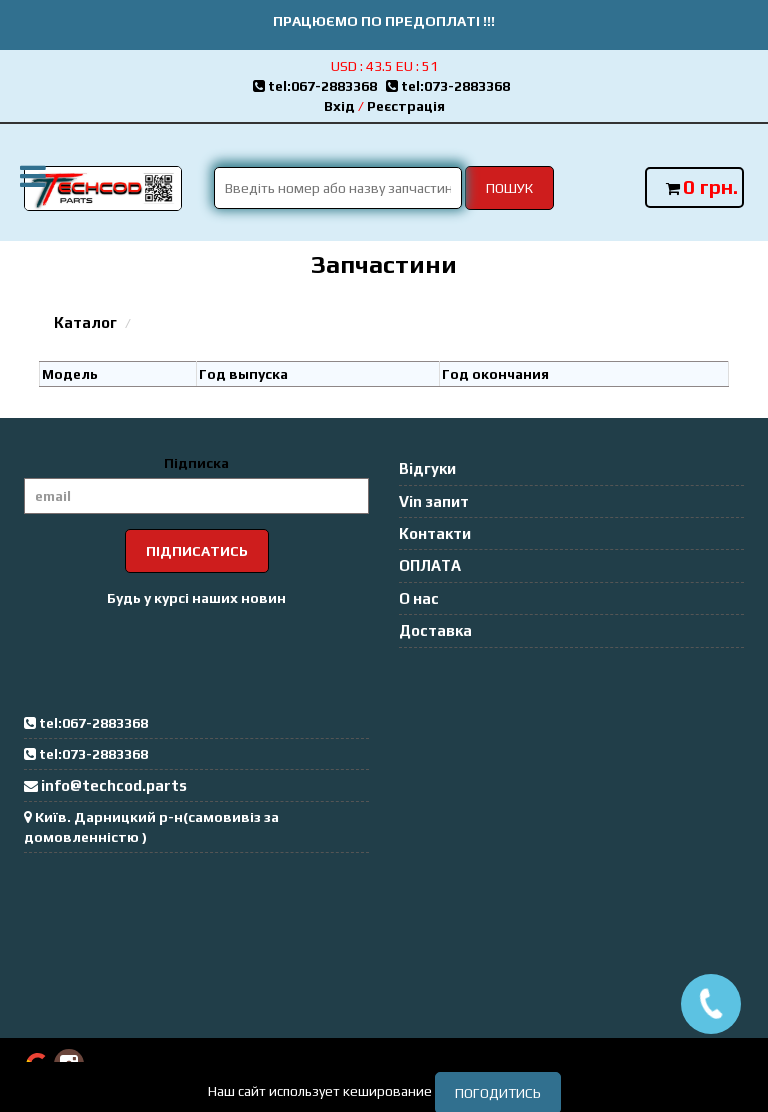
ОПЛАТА (430, 565)
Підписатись (197, 551)
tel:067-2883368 (319, 86)
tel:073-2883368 (451, 86)
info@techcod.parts (114, 785)
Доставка (435, 630)
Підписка (196, 463)
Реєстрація (406, 106)
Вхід (339, 106)
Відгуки (427, 468)
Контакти (435, 533)
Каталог (85, 322)
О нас (419, 598)
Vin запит (434, 501)
